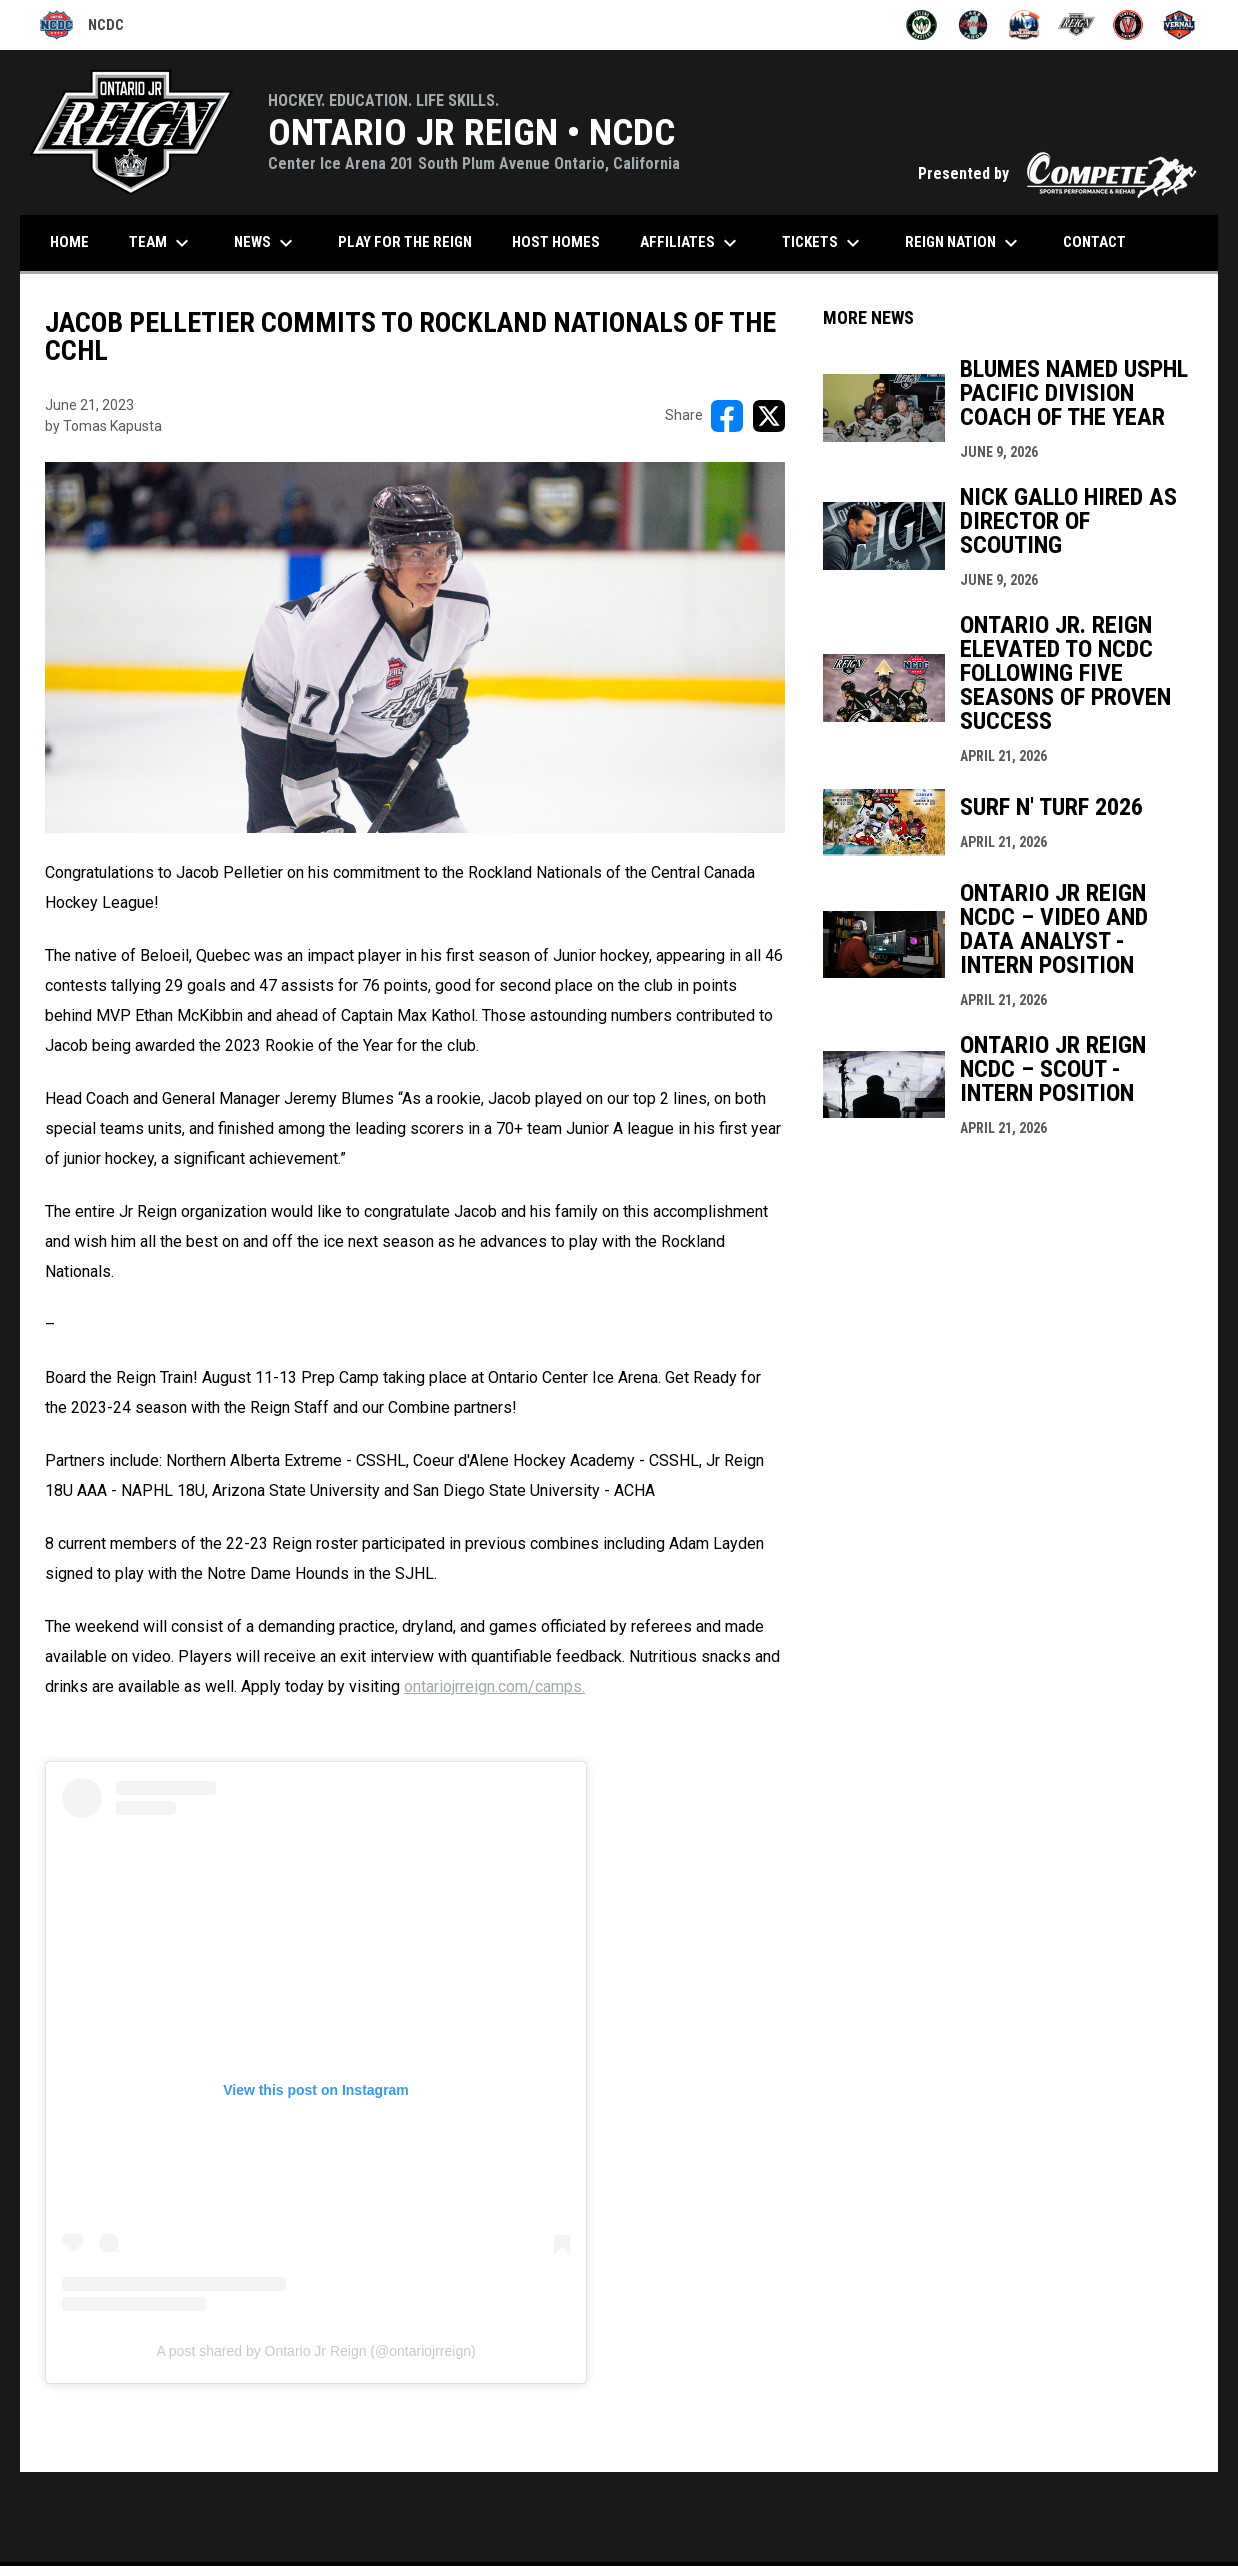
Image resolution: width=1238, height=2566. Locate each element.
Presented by (1058, 173)
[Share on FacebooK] (727, 416)
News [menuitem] (266, 243)
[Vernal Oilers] (1179, 25)
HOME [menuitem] (69, 242)
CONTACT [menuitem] (1094, 242)
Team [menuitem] (161, 243)
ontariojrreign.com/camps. (494, 1686)
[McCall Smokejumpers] (1024, 25)
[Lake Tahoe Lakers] (973, 25)
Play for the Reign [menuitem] (405, 242)
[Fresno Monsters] (921, 25)
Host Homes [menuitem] (556, 242)
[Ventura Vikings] (1128, 25)
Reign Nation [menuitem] (964, 243)
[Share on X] (769, 416)
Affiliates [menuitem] (691, 243)
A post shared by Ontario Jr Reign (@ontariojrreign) (315, 2351)
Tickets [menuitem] (823, 243)
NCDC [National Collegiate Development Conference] (82, 25)
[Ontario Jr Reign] (1076, 25)
